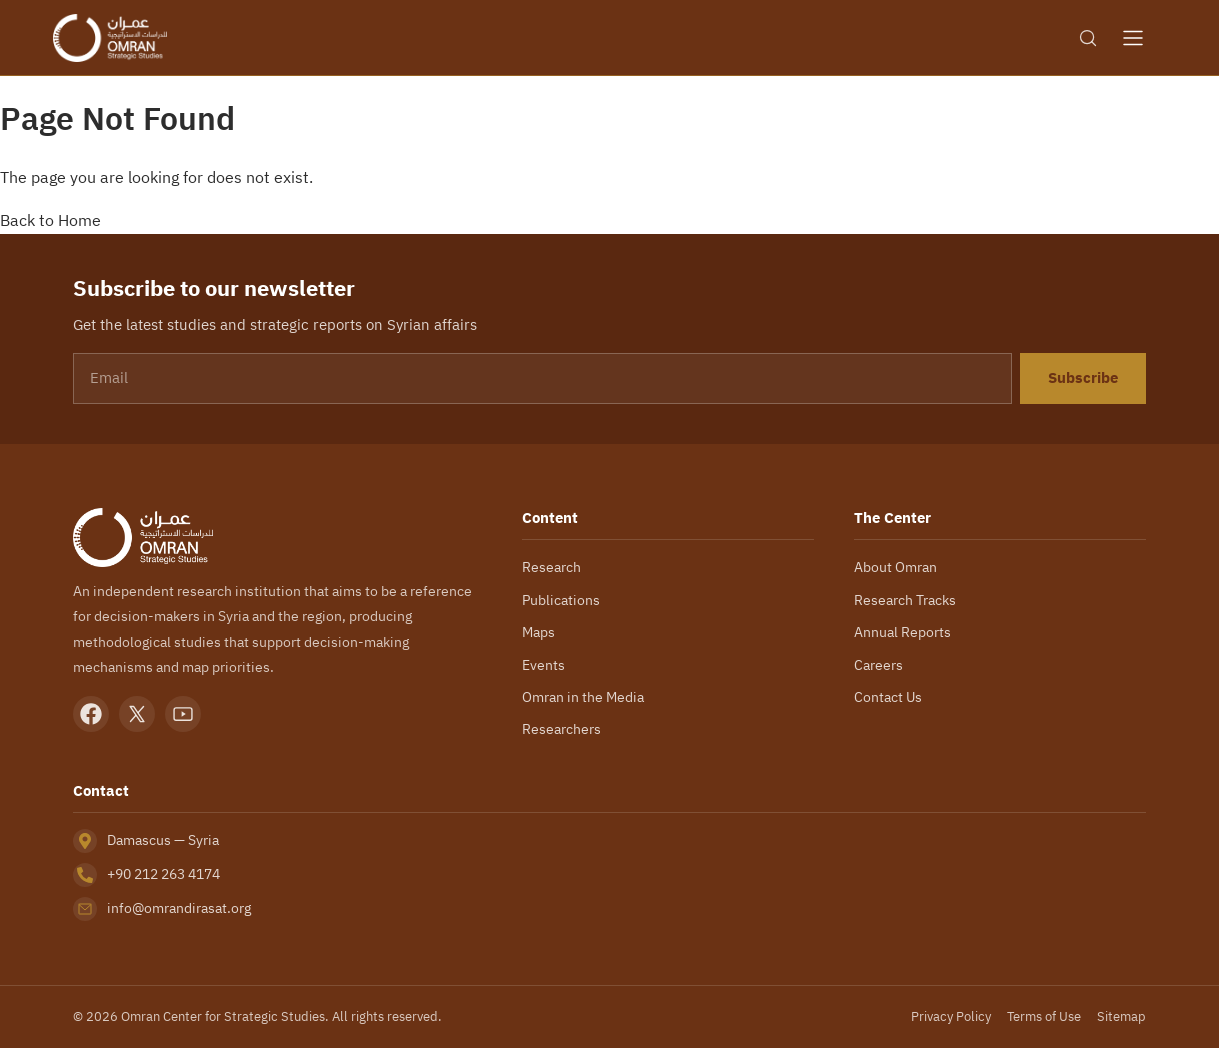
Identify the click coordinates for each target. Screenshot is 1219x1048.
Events (543, 665)
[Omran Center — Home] (110, 38)
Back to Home (50, 220)
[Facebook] (91, 714)
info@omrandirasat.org (179, 908)
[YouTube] (183, 714)
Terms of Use (1044, 1016)
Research (551, 567)
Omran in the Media (583, 697)
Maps (539, 632)
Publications (560, 600)
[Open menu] (1133, 38)
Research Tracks (905, 600)
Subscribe (1083, 378)
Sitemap (1122, 1016)
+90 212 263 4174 (166, 874)
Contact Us (888, 697)
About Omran (896, 567)
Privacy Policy (950, 1016)
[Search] (1088, 38)
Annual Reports (902, 632)
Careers (878, 665)
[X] (137, 714)
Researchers (561, 729)
